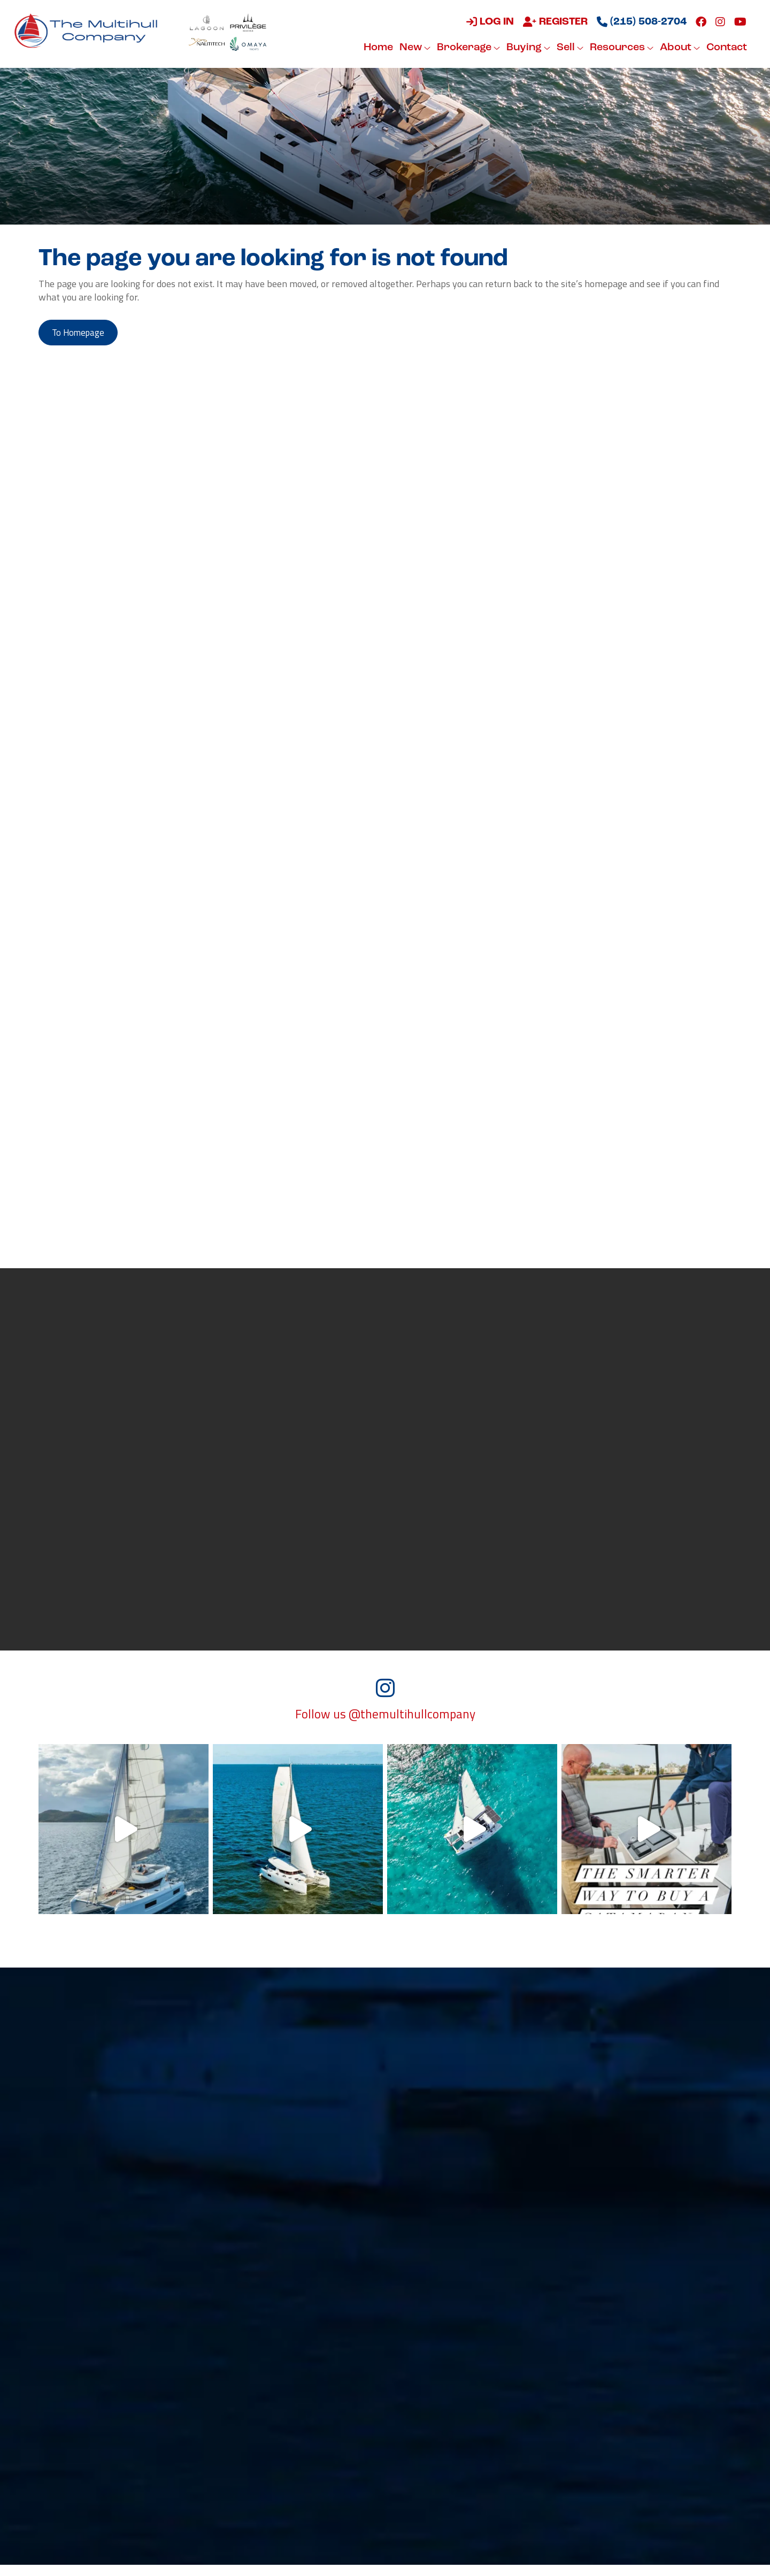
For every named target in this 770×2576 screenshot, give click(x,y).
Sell (568, 47)
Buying (527, 47)
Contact (725, 47)
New (413, 47)
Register (553, 22)
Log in (488, 22)
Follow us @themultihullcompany (385, 1725)
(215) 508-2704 (640, 22)
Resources (620, 47)
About (678, 47)
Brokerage (466, 47)
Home (376, 47)
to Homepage (83, 334)
